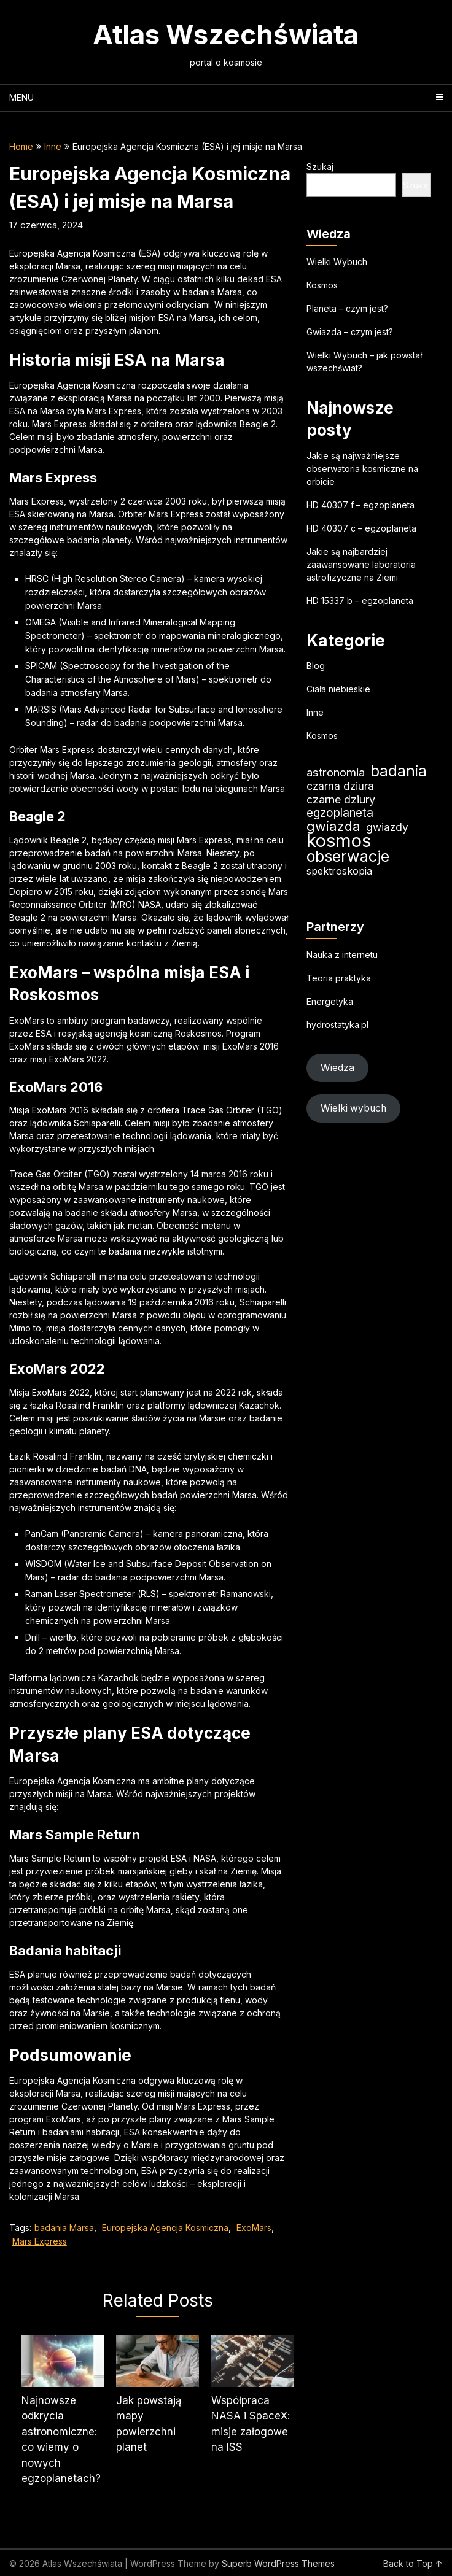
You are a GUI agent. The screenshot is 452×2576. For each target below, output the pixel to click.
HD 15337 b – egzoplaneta (359, 600)
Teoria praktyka (338, 978)
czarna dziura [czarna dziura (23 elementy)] (340, 785)
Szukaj (319, 166)
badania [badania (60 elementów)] (398, 771)
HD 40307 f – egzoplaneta (360, 505)
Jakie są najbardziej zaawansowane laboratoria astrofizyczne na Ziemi (361, 564)
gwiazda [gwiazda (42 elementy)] (333, 826)
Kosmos (322, 285)
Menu (21, 97)
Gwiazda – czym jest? (349, 332)
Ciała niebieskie (338, 689)
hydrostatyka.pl (337, 1024)
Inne (52, 146)
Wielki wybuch (353, 1108)
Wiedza (337, 1067)
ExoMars (253, 2227)
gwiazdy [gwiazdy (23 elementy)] (387, 827)
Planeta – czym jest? (347, 308)
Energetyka (329, 1001)
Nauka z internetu (342, 955)
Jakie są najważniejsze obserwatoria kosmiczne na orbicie (362, 469)
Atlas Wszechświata (226, 34)
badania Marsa (64, 2227)
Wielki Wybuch (336, 262)
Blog (315, 665)
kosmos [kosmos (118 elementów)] (338, 840)
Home (21, 146)
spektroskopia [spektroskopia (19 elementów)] (339, 871)
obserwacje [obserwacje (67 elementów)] (347, 856)
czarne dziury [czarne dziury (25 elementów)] (340, 799)
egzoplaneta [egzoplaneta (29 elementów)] (339, 812)
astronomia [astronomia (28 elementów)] (335, 772)
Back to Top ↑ (413, 2563)
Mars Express (39, 2241)
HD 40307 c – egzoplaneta (361, 528)
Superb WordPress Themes (278, 2563)
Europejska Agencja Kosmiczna (165, 2227)
